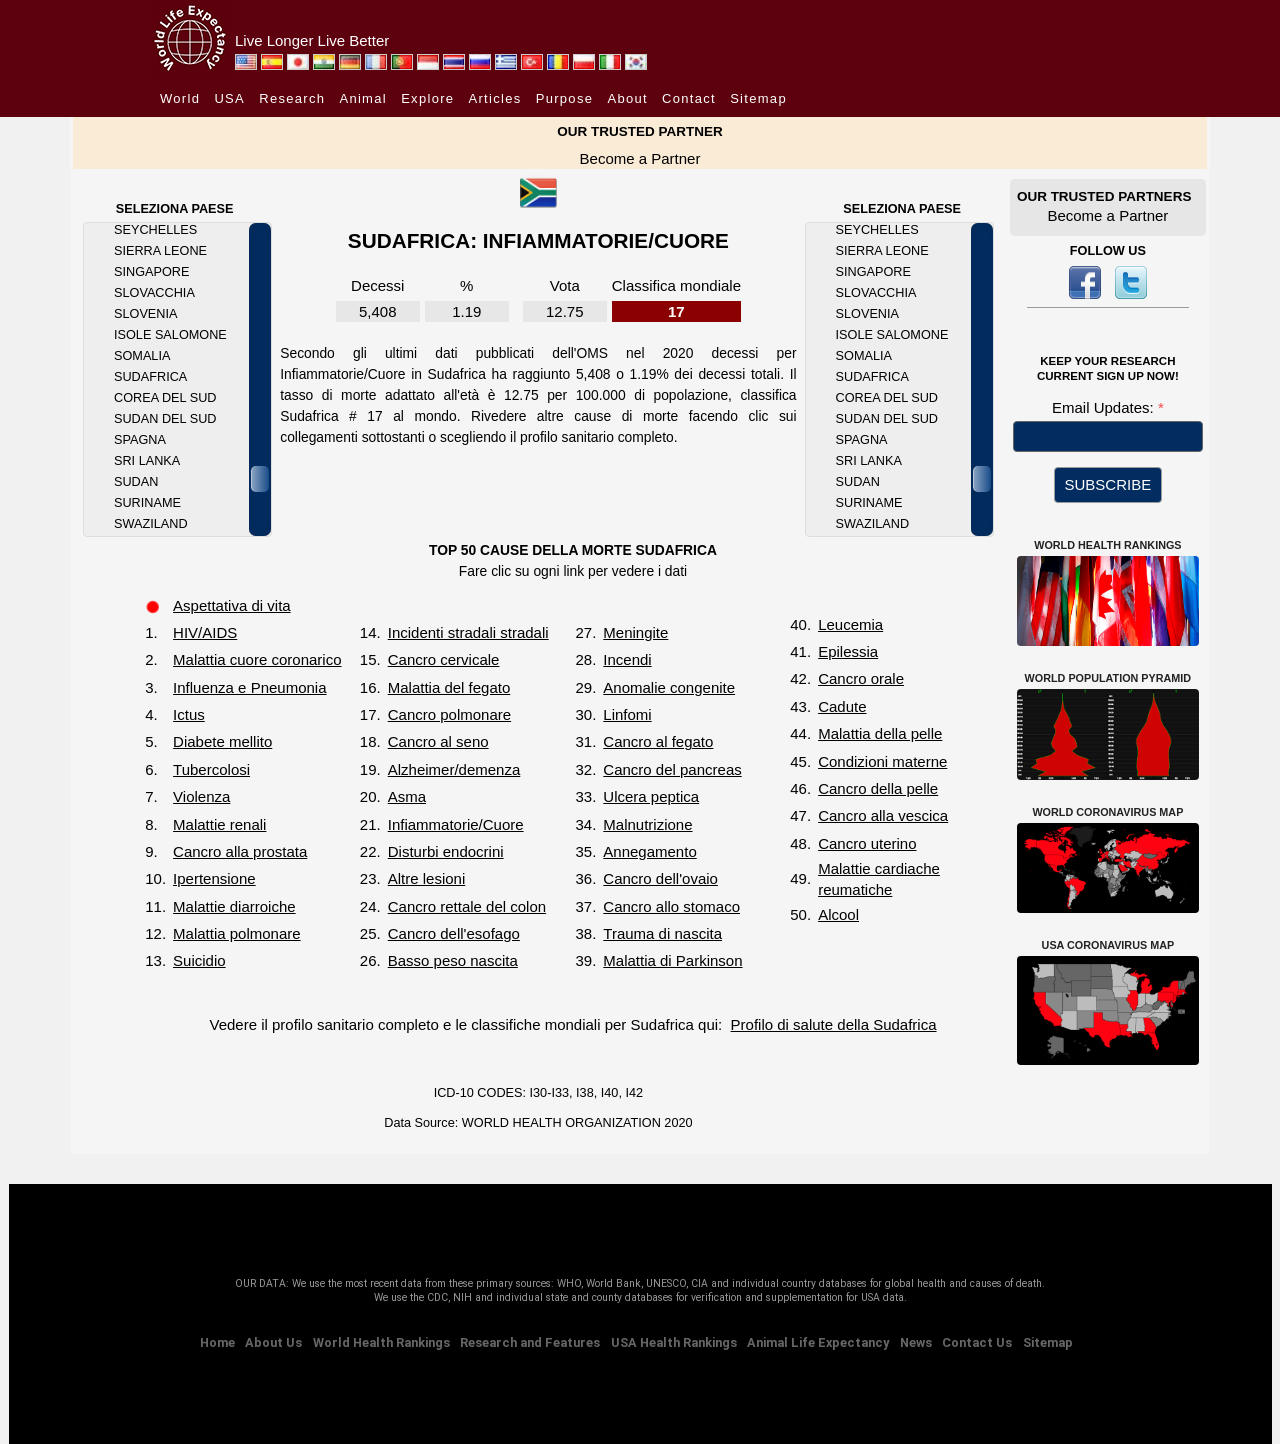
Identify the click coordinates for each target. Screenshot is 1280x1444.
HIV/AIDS (205, 632)
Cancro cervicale (444, 659)
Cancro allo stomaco (671, 906)
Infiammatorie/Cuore (456, 824)
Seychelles (155, 230)
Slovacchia (154, 293)
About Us (273, 1342)
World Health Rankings (381, 1342)
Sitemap (758, 98)
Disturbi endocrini (446, 851)
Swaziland (151, 524)
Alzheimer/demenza (454, 769)
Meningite (635, 632)
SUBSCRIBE (1108, 484)
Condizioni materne (882, 761)
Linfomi (627, 714)
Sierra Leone (160, 251)
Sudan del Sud (165, 419)
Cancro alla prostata (240, 851)
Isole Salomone (170, 335)
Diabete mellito (222, 741)
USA (229, 98)
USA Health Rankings (674, 1342)
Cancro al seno (438, 741)
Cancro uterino (867, 843)
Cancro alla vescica (883, 815)
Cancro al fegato (658, 741)
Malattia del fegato (449, 687)
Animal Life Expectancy (818, 1342)
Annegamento (649, 851)
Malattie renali (219, 824)
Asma (407, 796)
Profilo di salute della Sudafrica (834, 1024)
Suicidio (199, 960)
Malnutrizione (647, 824)
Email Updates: (1105, 407)
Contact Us (977, 1342)
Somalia (142, 356)
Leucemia (850, 624)
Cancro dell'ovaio (660, 878)
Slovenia (145, 314)
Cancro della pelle (878, 788)
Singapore (151, 272)
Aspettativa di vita (232, 605)
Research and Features (530, 1342)
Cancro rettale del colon (467, 906)
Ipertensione (214, 878)
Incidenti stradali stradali (468, 632)
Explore (427, 98)
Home (217, 1342)
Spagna (140, 440)
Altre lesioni (427, 878)
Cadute (842, 706)
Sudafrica (150, 377)
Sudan (136, 482)
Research (292, 98)
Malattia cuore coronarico (257, 659)
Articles (495, 98)
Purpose (565, 98)
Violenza (201, 796)
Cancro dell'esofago (454, 933)
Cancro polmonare (449, 714)
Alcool (838, 914)
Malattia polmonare (237, 933)
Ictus (189, 714)
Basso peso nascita (453, 960)
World (180, 98)
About (627, 98)
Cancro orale (861, 678)
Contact (689, 98)
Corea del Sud (165, 398)
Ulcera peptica (651, 796)
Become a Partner (640, 158)
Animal (363, 98)
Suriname (147, 503)
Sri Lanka (147, 461)
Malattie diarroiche (234, 906)
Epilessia (848, 651)
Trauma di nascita (662, 933)
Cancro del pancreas (672, 769)
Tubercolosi (211, 769)
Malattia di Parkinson (672, 960)
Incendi (627, 659)
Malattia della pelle (880, 733)
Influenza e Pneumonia (249, 687)
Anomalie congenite (669, 687)
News (916, 1342)
